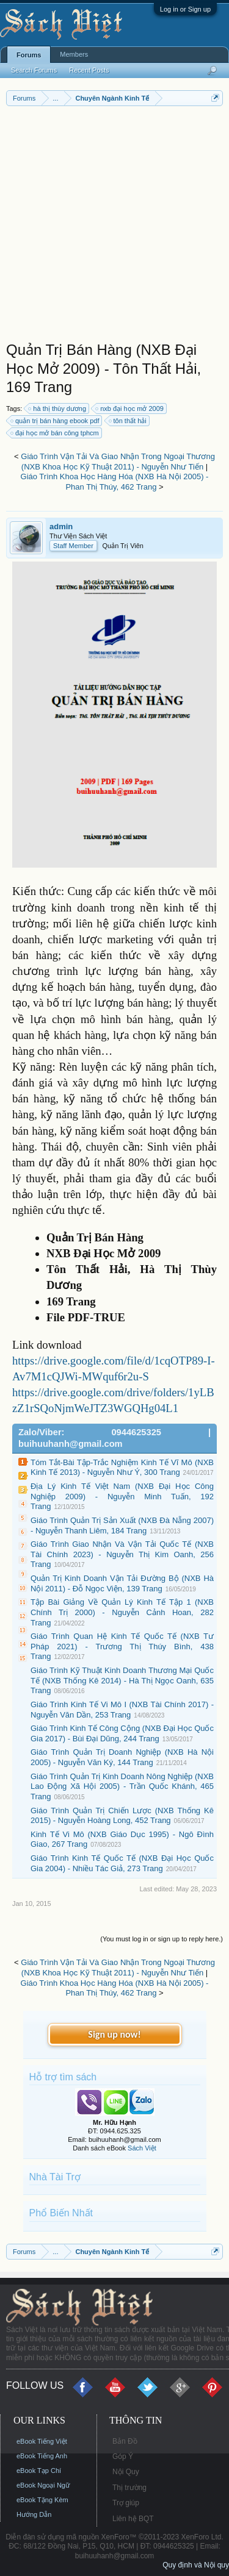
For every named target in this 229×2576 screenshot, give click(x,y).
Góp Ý (122, 2456)
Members (74, 54)
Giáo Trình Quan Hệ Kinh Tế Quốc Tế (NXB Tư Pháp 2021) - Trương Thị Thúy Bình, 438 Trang (122, 1646)
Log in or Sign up (185, 9)
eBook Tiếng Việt (41, 2441)
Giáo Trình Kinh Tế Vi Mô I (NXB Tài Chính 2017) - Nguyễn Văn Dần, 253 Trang (122, 1709)
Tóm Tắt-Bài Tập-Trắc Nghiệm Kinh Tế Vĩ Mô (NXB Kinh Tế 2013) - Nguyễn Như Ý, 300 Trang (122, 1467)
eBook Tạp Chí (38, 2470)
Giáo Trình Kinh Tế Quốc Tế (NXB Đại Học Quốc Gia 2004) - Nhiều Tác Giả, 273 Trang (122, 1863)
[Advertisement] (114, 226)
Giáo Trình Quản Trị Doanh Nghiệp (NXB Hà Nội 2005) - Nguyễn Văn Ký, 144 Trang (122, 1757)
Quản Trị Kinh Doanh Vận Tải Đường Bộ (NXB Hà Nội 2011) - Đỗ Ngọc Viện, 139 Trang (122, 1583)
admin (61, 526)
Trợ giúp (125, 2503)
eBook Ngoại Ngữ (43, 2485)
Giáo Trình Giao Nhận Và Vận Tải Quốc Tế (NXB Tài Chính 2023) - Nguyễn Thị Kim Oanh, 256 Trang (122, 1554)
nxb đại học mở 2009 (130, 408)
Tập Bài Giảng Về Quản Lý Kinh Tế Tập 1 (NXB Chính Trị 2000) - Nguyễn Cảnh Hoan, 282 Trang (122, 1612)
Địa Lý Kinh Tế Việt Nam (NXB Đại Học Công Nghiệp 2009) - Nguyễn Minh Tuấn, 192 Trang (122, 1496)
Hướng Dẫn (33, 2514)
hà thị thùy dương (57, 408)
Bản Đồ (124, 2441)
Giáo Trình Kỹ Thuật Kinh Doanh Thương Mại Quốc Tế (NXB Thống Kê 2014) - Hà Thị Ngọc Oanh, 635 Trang (122, 1680)
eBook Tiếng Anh (41, 2456)
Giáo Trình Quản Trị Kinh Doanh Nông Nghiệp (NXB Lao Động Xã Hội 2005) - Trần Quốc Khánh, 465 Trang (122, 1786)
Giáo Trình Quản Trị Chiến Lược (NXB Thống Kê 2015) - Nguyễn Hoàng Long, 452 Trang (122, 1815)
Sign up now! (114, 2034)
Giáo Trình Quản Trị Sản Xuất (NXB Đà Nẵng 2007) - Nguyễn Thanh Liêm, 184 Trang (122, 1525)
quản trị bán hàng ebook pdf (55, 420)
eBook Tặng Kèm (42, 2499)
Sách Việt (142, 2148)
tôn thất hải (128, 420)
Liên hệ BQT (133, 2518)
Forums (28, 55)
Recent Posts (89, 70)
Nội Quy (125, 2471)
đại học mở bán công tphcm (55, 432)
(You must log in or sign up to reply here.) (161, 1939)
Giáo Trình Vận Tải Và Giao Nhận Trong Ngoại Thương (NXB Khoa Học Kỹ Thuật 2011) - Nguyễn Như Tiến (118, 461)
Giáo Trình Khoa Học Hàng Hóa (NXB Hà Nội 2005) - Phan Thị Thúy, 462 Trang (115, 481)
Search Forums (34, 70)
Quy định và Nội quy (195, 2565)
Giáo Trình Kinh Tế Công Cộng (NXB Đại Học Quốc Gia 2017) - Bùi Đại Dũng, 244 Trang (122, 1733)
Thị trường (129, 2487)
